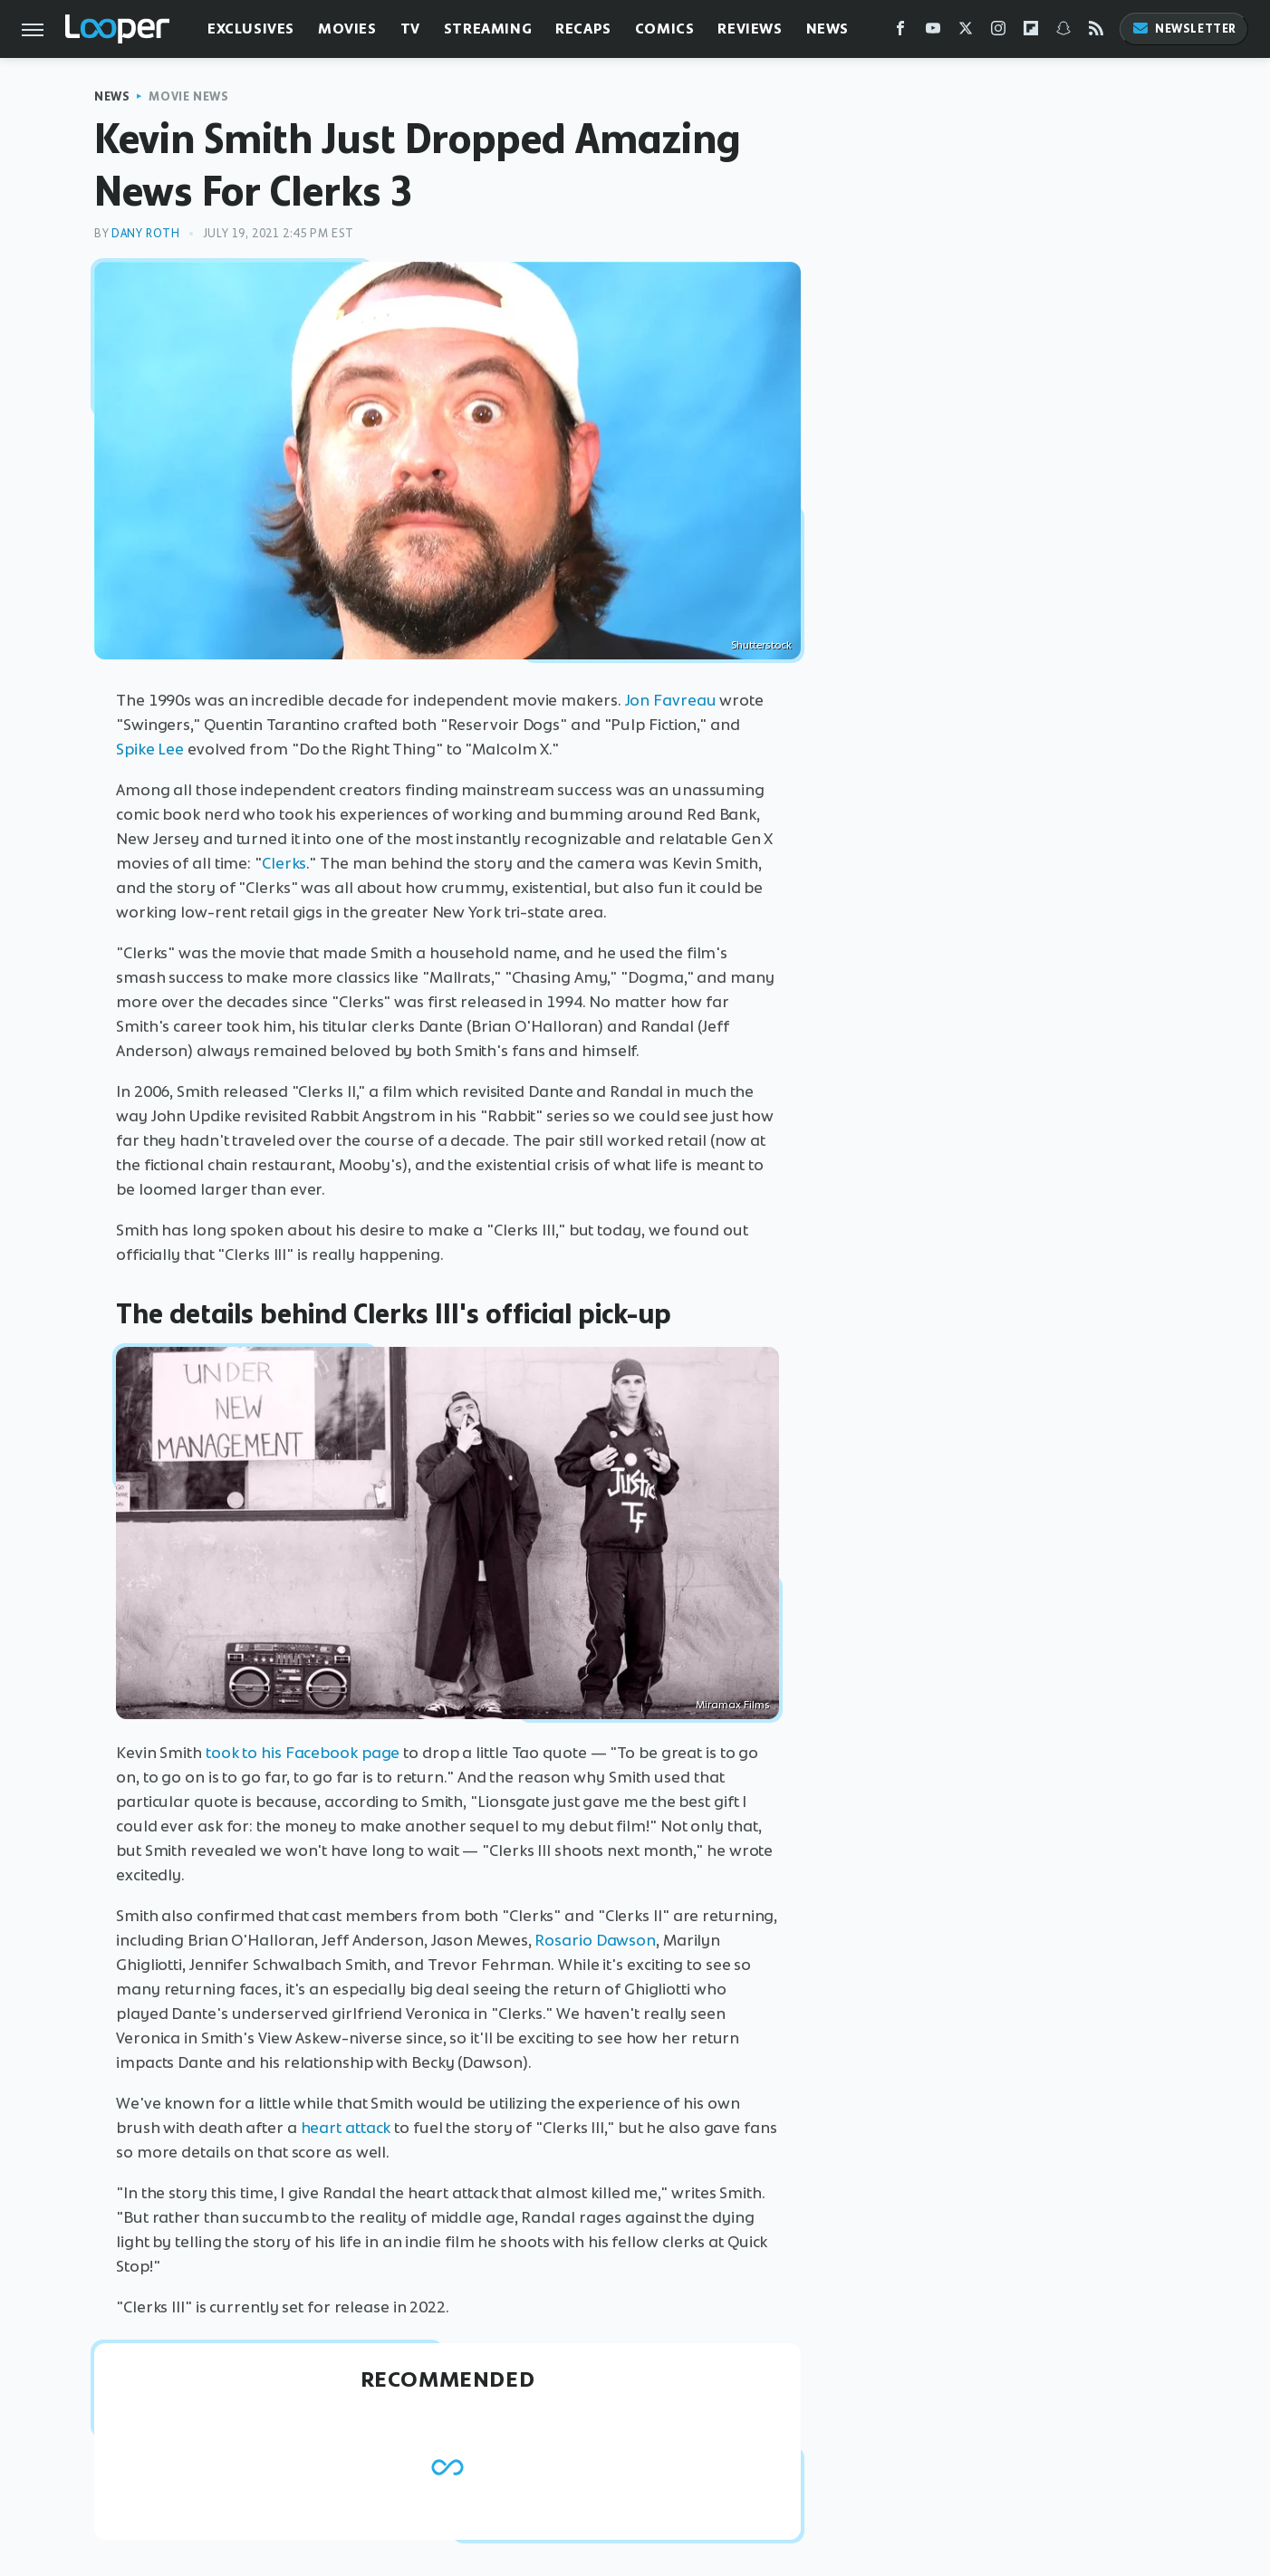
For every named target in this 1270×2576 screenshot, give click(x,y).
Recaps (583, 28)
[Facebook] (900, 32)
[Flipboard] (1031, 32)
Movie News (188, 96)
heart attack (346, 2128)
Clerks (284, 863)
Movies (347, 28)
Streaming (488, 28)
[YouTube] (933, 32)
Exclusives (250, 28)
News (827, 28)
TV (410, 28)
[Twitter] (966, 32)
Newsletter (1183, 28)
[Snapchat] (1063, 32)
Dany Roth (145, 233)
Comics (665, 28)
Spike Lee (150, 749)
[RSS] (1096, 32)
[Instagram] (998, 32)
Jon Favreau (671, 700)
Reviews (749, 28)
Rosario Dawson (595, 1940)
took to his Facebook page (303, 1753)
